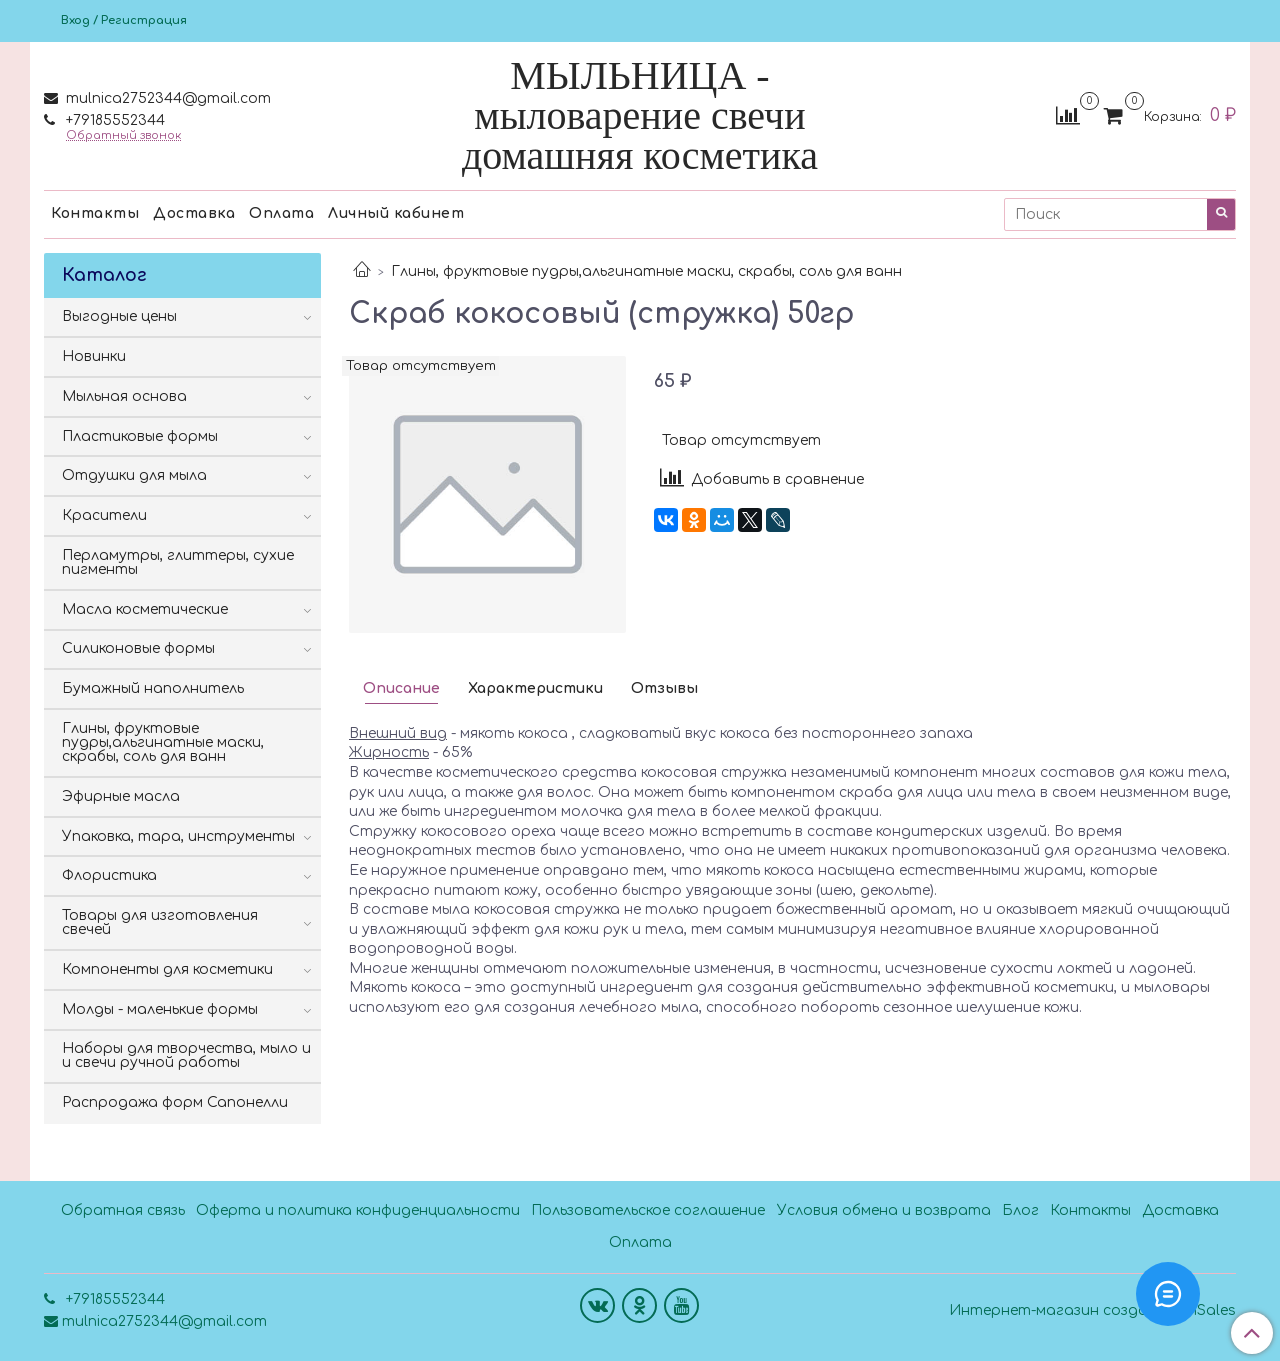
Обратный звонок (123, 135)
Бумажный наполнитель (153, 688)
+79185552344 (113, 120)
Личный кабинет (396, 213)
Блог (1020, 1210)
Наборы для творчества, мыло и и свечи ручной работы (186, 1055)
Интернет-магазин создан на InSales (1092, 1311)
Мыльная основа (124, 396)
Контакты (95, 213)
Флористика (109, 875)
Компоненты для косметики (167, 969)
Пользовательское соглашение (648, 1210)
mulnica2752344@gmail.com (166, 98)
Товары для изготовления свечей (160, 922)
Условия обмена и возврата (884, 1210)
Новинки (94, 356)
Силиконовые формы (138, 648)
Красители (104, 515)
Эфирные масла (121, 796)
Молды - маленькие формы (160, 1009)
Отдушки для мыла (134, 475)
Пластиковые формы (140, 436)
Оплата (281, 213)
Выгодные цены (119, 316)
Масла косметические (145, 609)
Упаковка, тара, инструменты (178, 836)
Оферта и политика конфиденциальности (358, 1210)
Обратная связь (123, 1210)
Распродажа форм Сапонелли (175, 1102)
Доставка (194, 213)
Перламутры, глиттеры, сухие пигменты (178, 562)
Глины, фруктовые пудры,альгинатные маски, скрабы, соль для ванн (646, 271)
